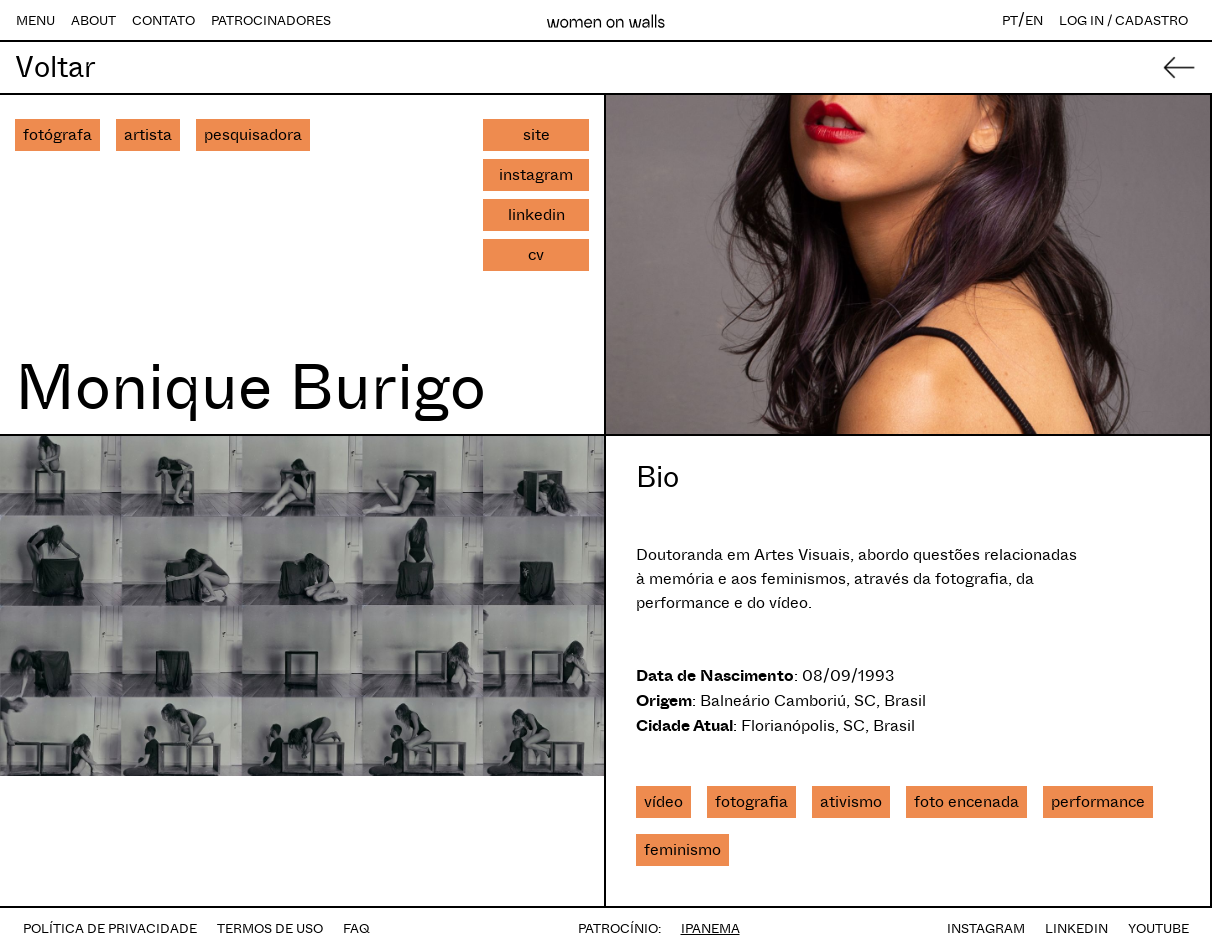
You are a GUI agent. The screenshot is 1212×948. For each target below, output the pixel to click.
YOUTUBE (1158, 928)
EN (1034, 20)
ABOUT (93, 20)
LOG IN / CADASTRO (1123, 20)
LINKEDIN (1076, 928)
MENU (35, 20)
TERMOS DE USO (270, 928)
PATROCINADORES (271, 20)
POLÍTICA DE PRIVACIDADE (110, 928)
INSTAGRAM (986, 928)
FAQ (356, 928)
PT (1010, 20)
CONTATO (163, 20)
